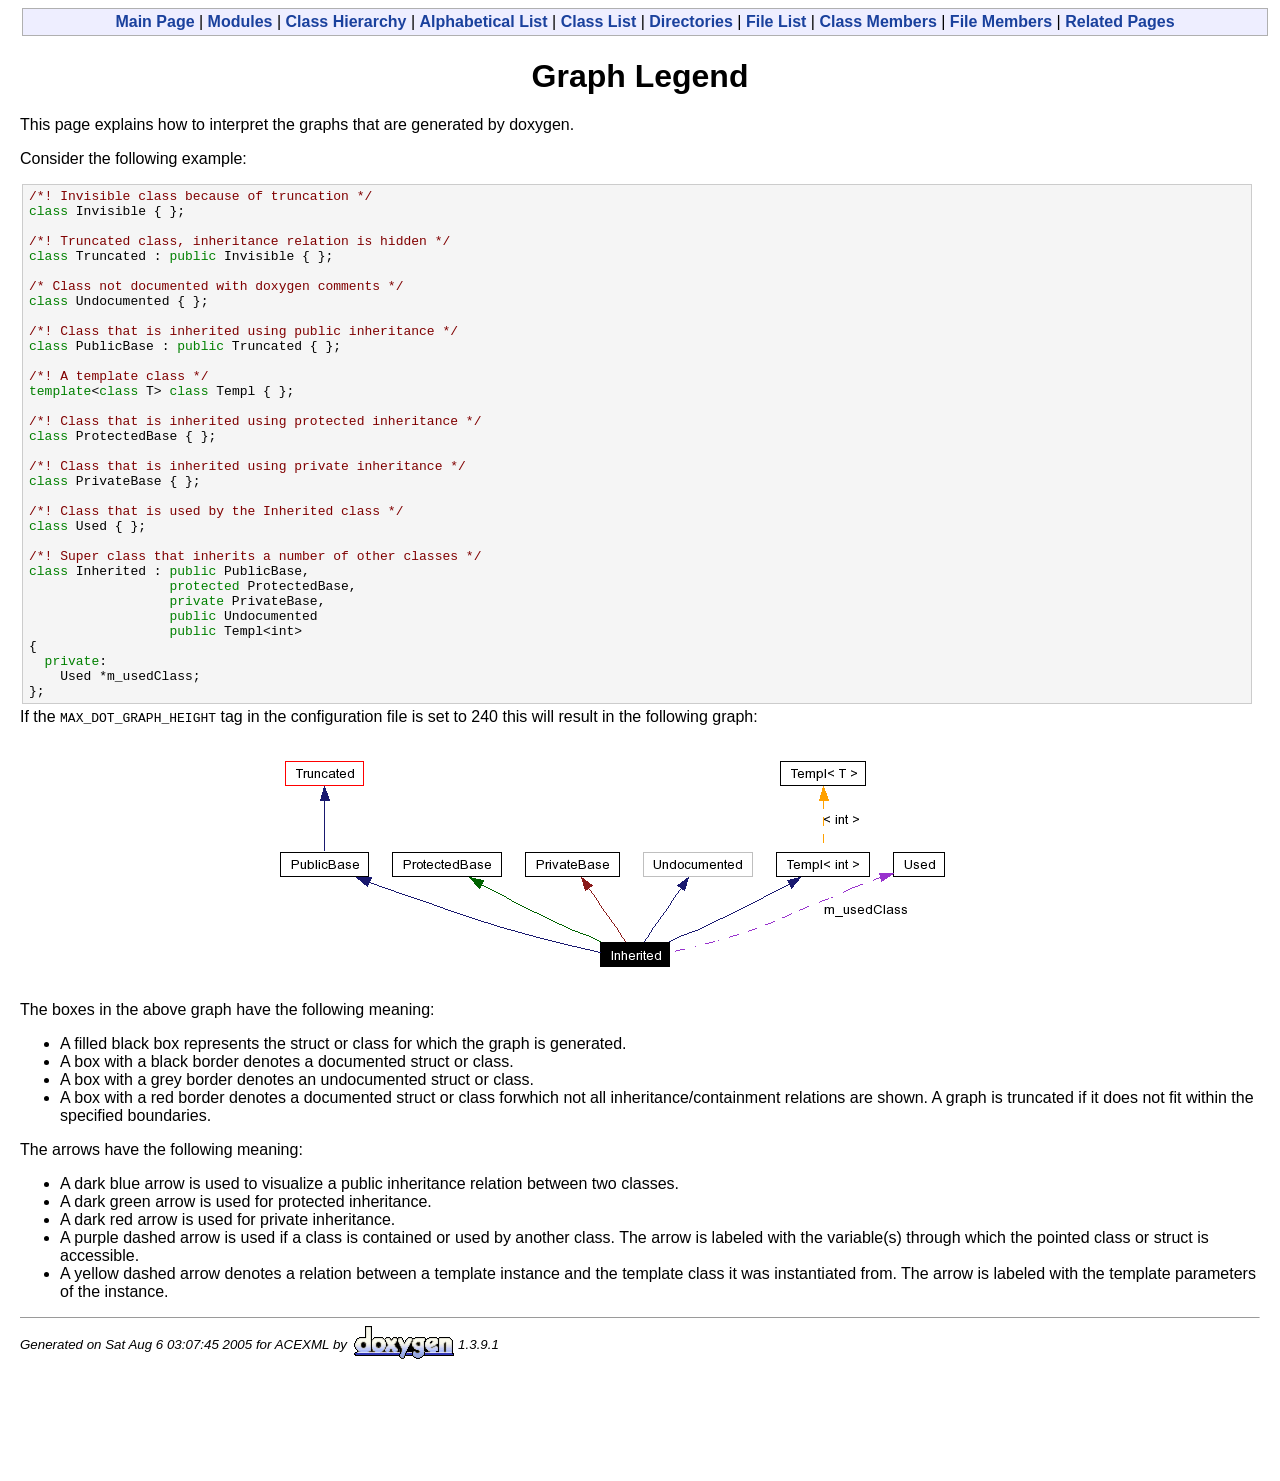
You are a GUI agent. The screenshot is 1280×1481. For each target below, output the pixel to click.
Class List (599, 21)
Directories (691, 21)
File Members (1001, 21)
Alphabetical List (484, 21)
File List (776, 21)
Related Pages (1119, 21)
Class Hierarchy (346, 21)
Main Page (154, 21)
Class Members (877, 21)
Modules (240, 21)
